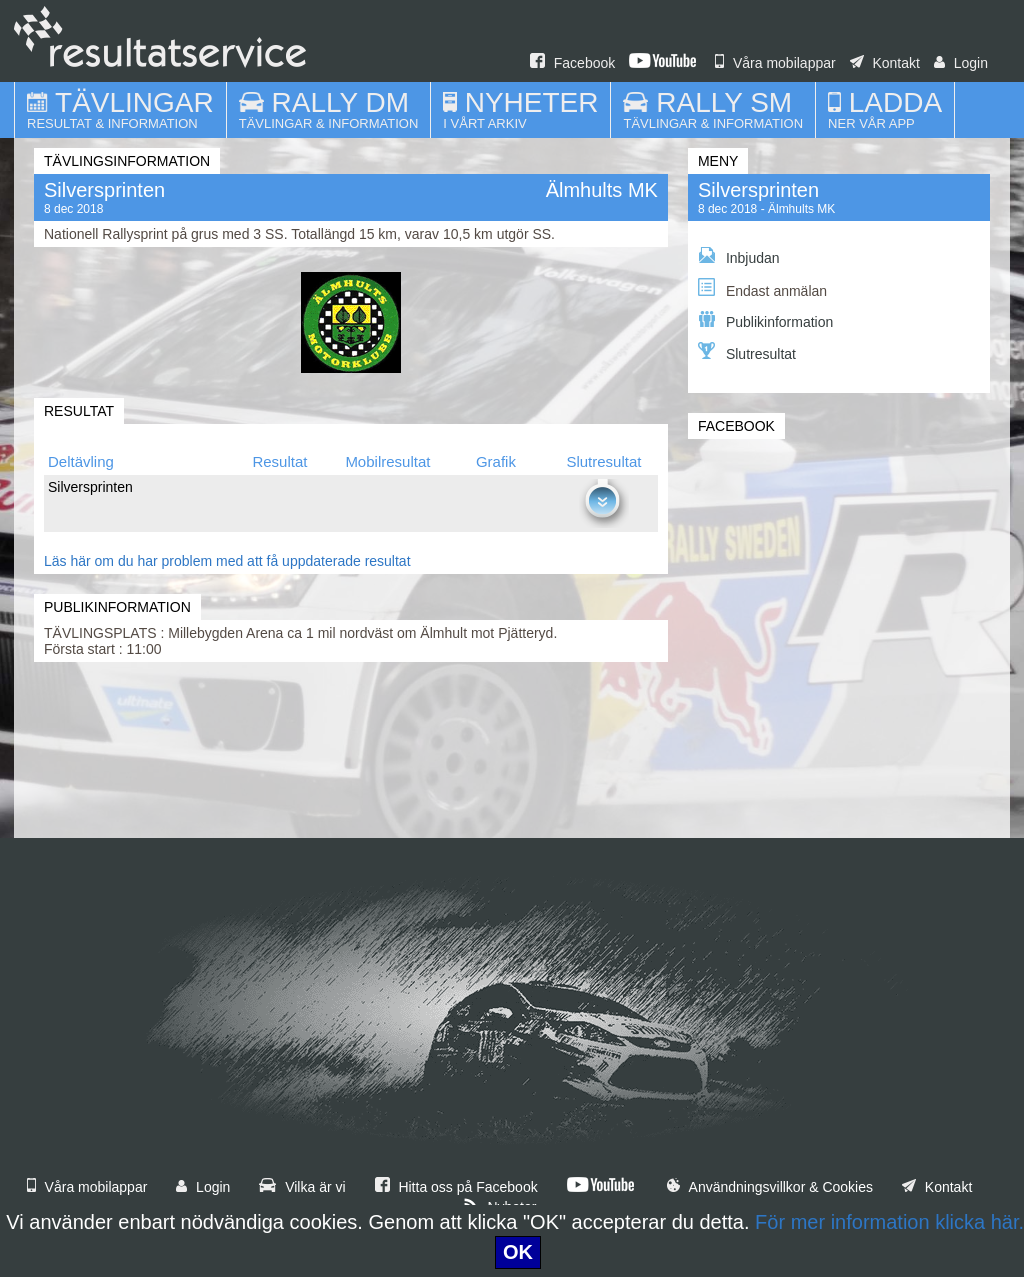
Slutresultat (747, 352)
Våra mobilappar (775, 63)
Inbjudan (739, 256)
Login (961, 63)
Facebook (572, 63)
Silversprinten (758, 190)
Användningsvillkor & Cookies (770, 1187)
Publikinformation (765, 320)
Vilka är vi (302, 1187)
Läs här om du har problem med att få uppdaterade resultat (227, 561)
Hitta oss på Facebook (456, 1187)
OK (518, 1252)
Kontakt (885, 63)
